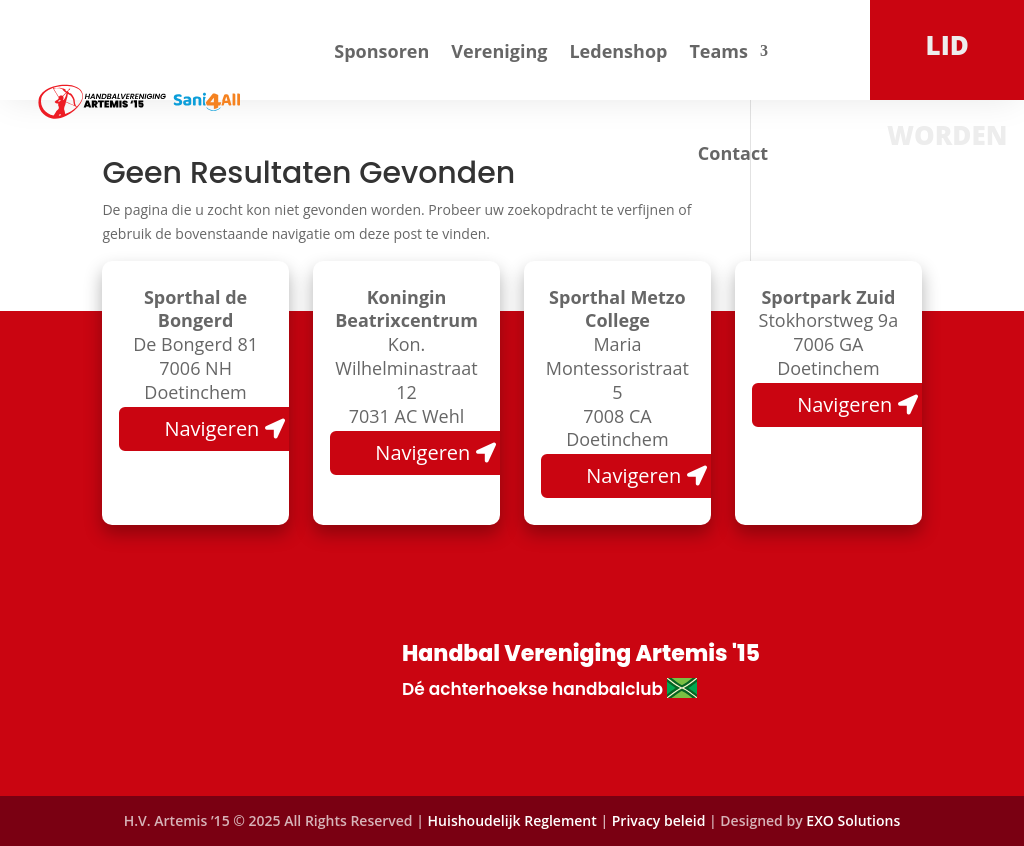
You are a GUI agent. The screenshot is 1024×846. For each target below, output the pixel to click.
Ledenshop (618, 51)
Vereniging (499, 51)
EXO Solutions (853, 820)
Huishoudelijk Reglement (512, 820)
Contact (733, 153)
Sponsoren (381, 51)
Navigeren (211, 428)
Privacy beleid (660, 820)
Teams (718, 51)
